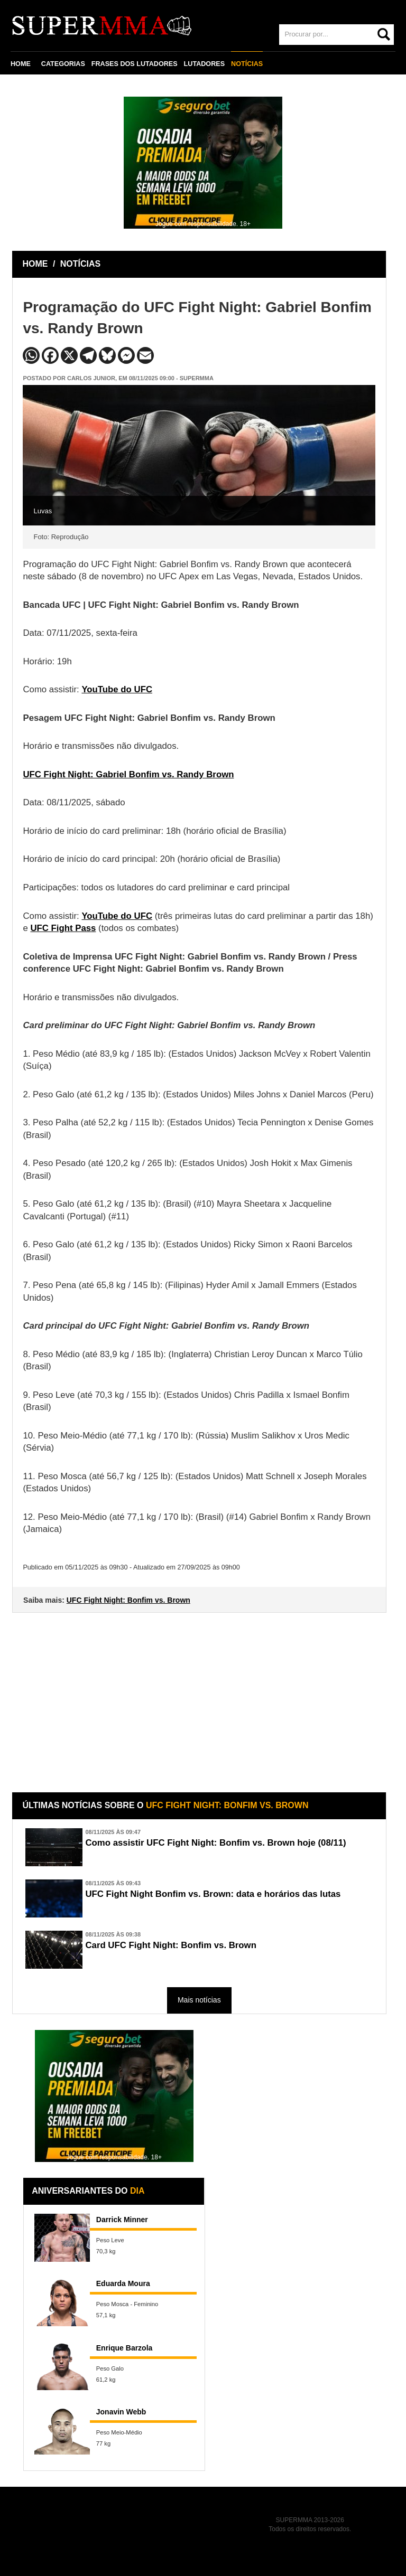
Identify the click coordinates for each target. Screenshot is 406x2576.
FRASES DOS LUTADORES (134, 64)
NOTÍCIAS (247, 64)
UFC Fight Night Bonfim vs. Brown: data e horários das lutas (212, 1894)
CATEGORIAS (63, 64)
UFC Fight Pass (63, 928)
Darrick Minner (122, 2219)
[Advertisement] (201, 1695)
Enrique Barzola (124, 2348)
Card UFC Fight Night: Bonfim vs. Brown (170, 1945)
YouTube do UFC (116, 689)
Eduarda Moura (123, 2283)
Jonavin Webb (121, 2412)
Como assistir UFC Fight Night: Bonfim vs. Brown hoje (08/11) (215, 1843)
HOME (21, 64)
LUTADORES (204, 64)
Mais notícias (199, 2000)
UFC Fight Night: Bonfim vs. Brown (128, 1600)
